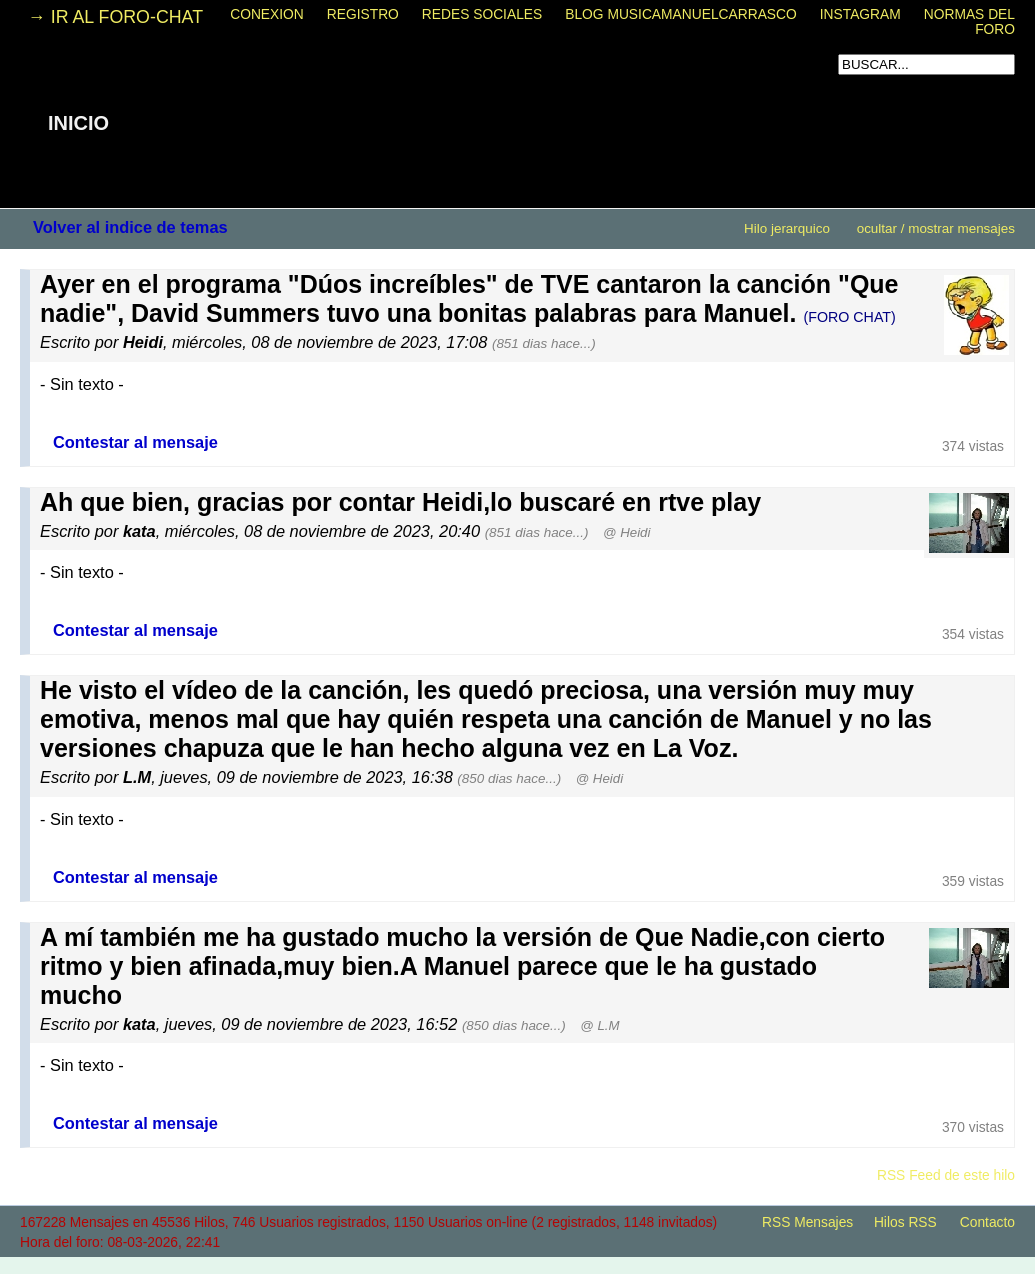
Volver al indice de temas (130, 227)
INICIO (78, 123)
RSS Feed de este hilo (946, 1175)
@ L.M (599, 1025)
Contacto (987, 1222)
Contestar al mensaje (135, 442)
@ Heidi (626, 532)
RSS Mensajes (807, 1222)
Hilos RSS (905, 1222)
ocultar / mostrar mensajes (936, 228)
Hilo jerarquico (787, 228)
